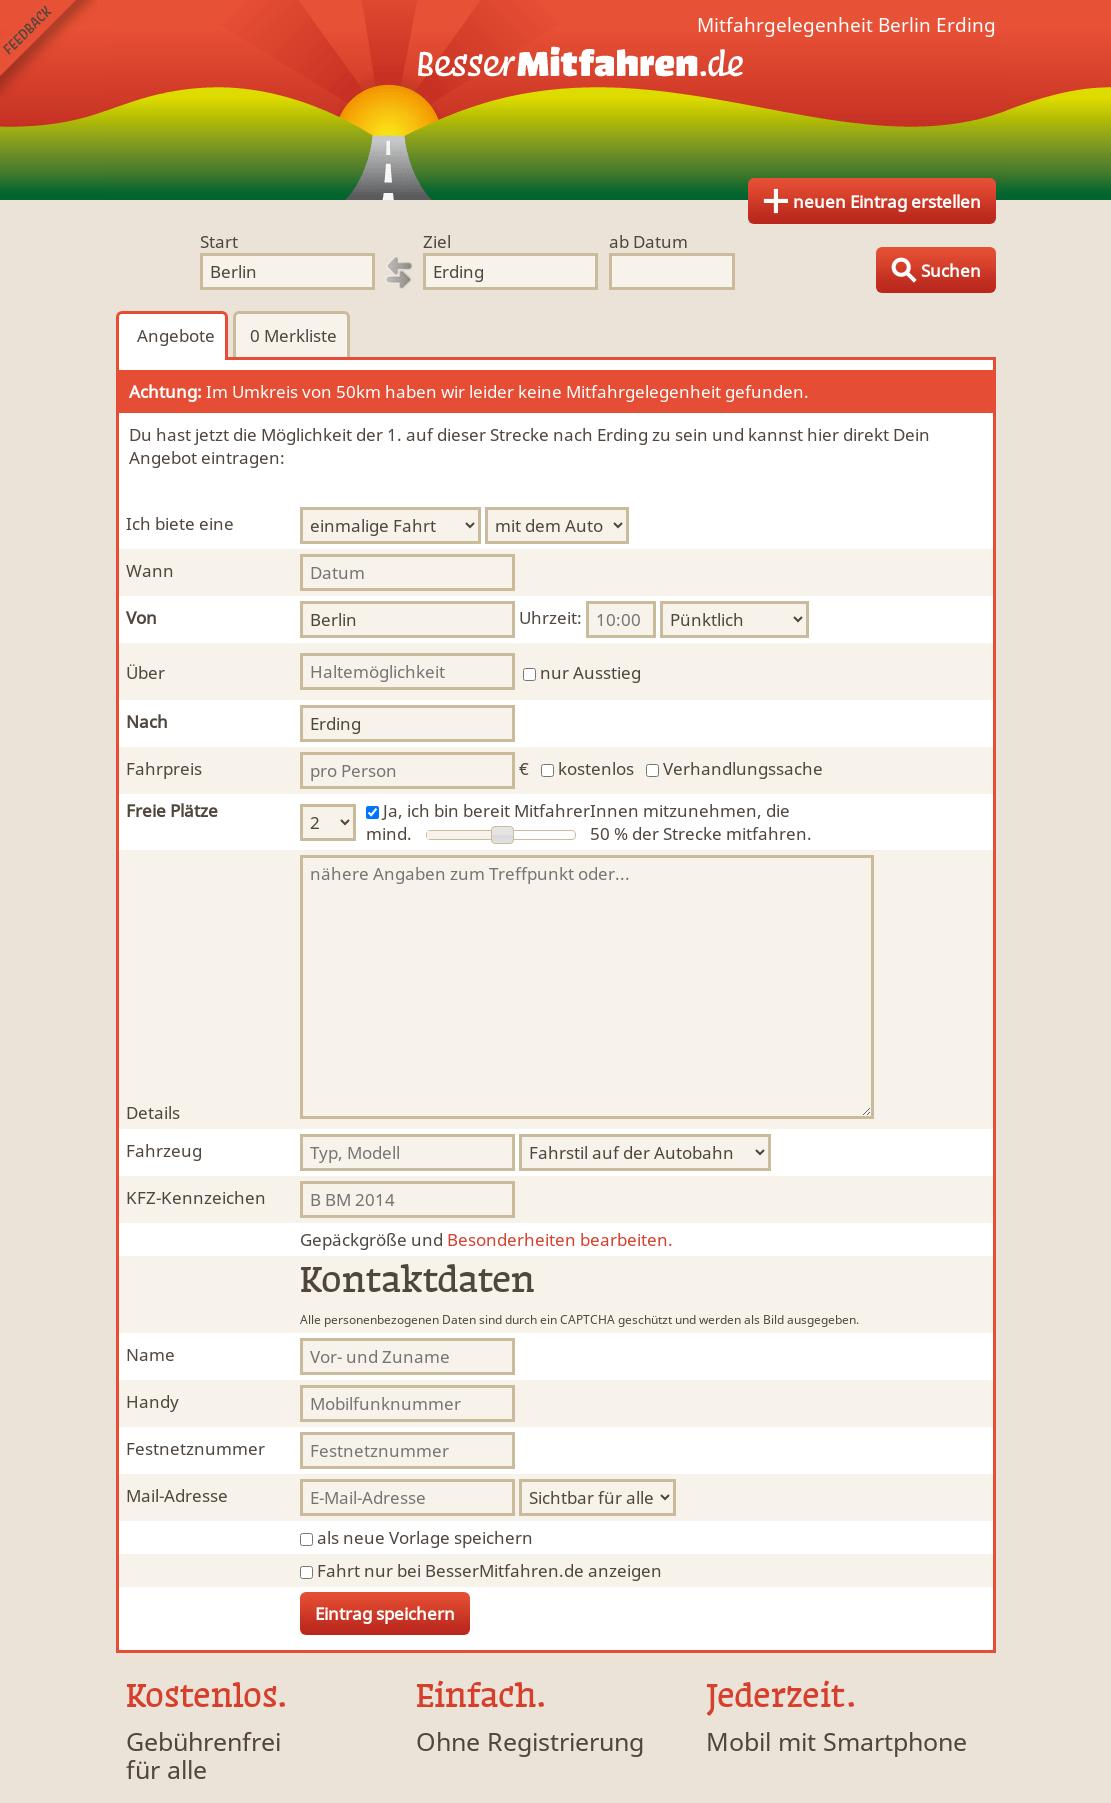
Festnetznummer (195, 1448)
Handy (152, 1401)
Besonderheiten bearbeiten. (486, 1239)
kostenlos (596, 768)
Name (150, 1354)
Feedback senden (48, 48)
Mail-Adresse (177, 1495)
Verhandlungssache (743, 768)
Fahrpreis (164, 768)
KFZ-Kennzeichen (196, 1197)
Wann (150, 570)
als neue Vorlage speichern (425, 1537)
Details (153, 1112)
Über (145, 672)
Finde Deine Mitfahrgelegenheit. (556, 100)
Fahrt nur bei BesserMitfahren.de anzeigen (489, 1570)
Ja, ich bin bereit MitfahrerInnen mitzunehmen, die (586, 810)
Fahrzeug (164, 1150)
